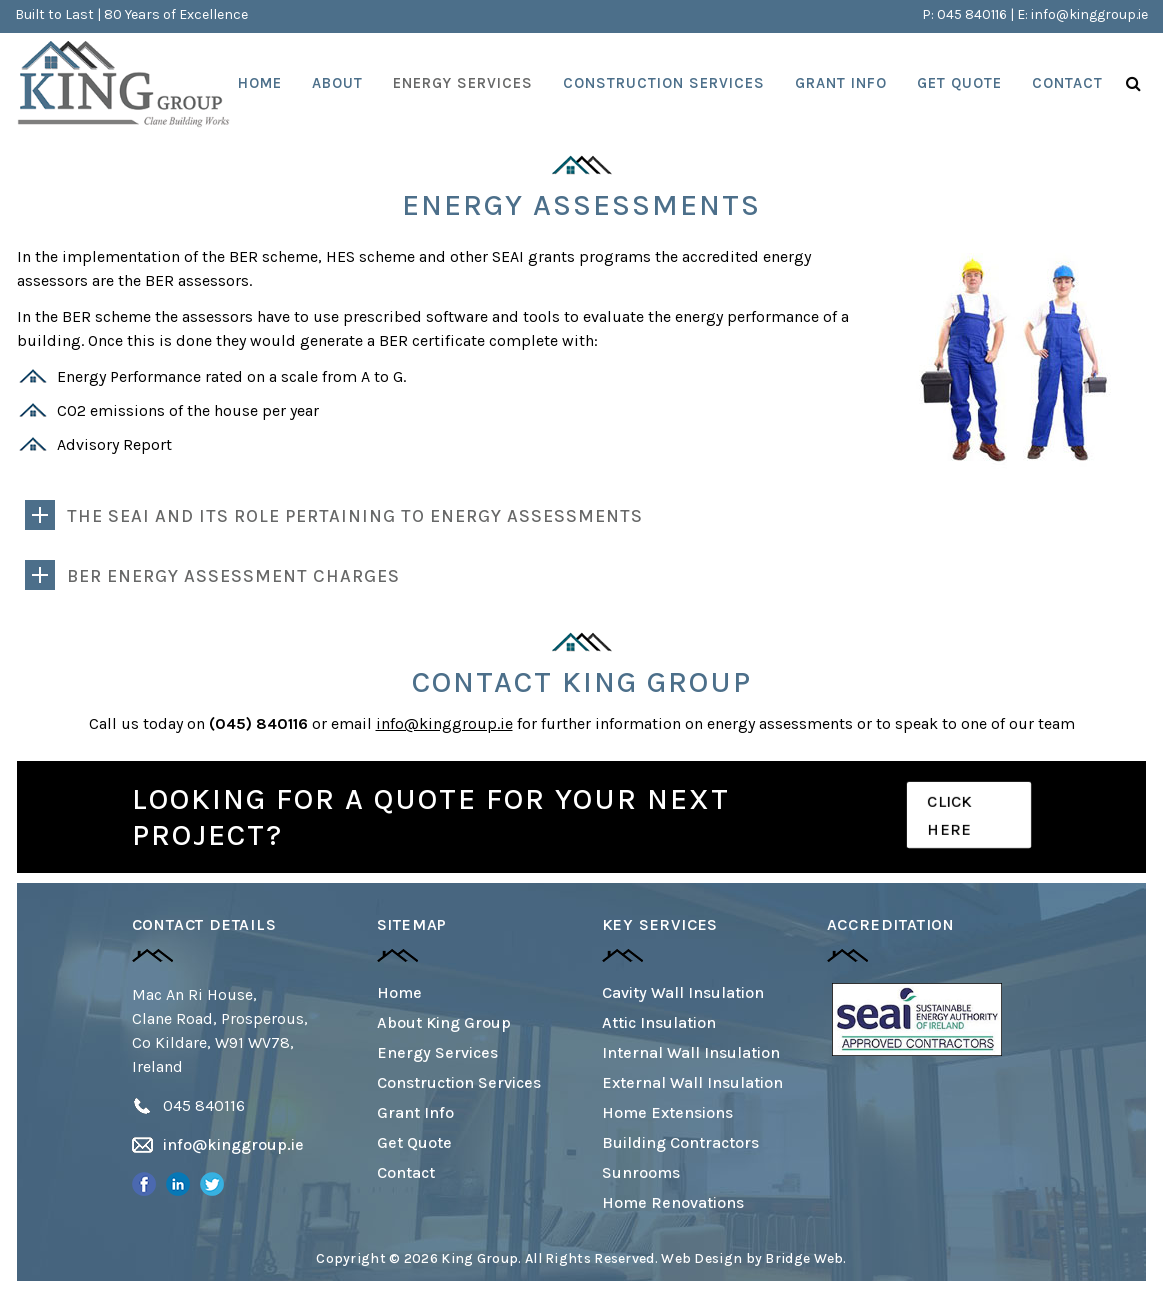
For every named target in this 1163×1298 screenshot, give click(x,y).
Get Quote (414, 1142)
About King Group (444, 1022)
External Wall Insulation (692, 1082)
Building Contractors (680, 1142)
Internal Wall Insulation (691, 1052)
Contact (406, 1172)
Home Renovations (673, 1202)
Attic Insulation (659, 1022)
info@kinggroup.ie (1089, 14)
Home (399, 992)
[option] (917, 1019)
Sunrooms (641, 1172)
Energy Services (437, 1052)
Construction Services (459, 1082)
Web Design (701, 1258)
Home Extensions (667, 1112)
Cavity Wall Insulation (683, 992)
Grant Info (415, 1112)
